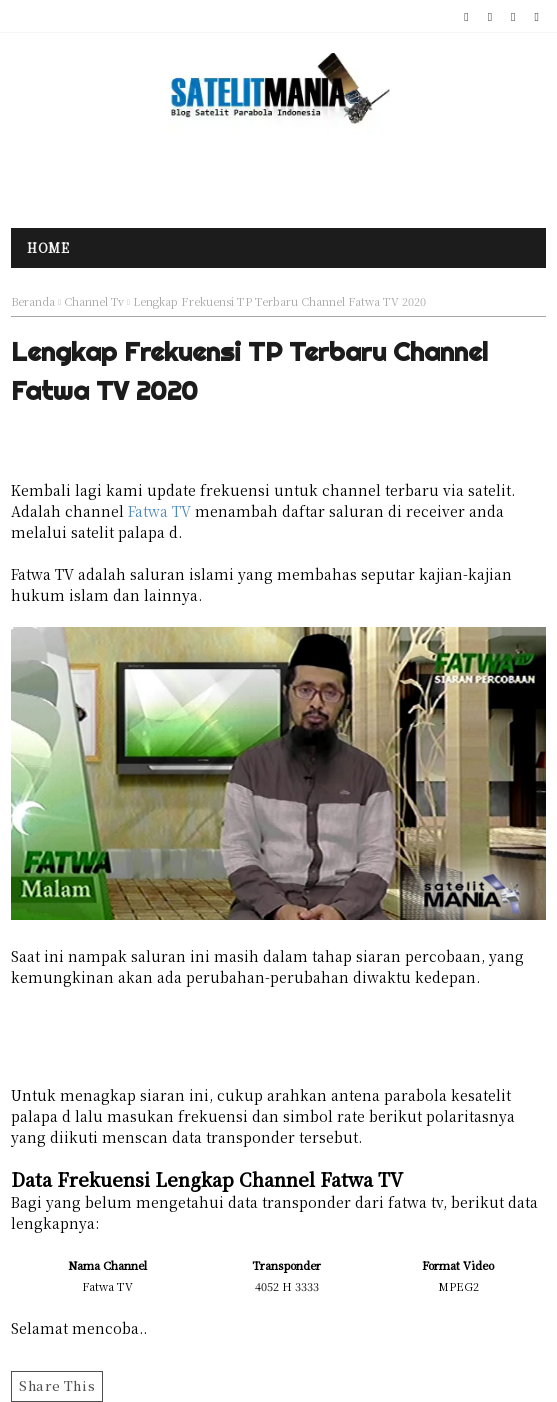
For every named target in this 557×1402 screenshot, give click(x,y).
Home (48, 247)
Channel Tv (94, 301)
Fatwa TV (159, 511)
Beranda (33, 301)
